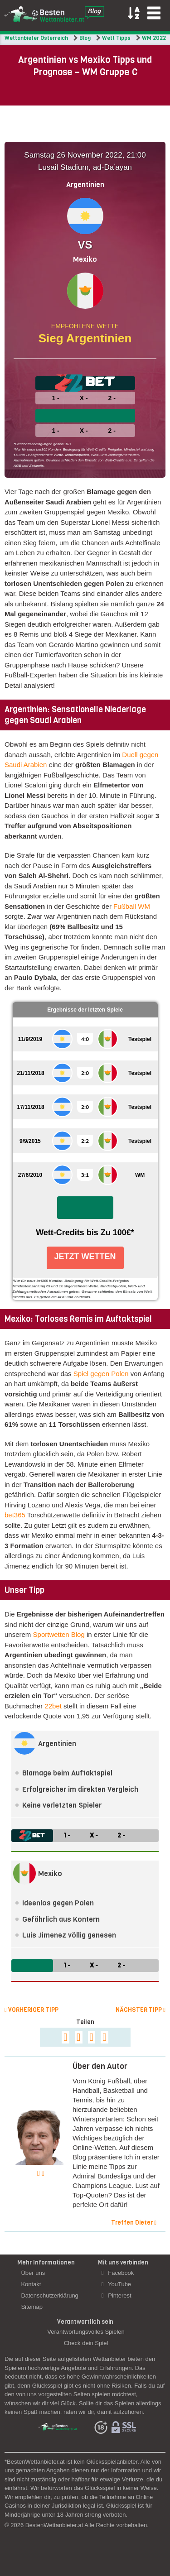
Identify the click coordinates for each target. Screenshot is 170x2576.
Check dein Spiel (86, 2343)
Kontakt (31, 2284)
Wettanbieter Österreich (36, 38)
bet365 (15, 1515)
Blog (85, 38)
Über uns (33, 2272)
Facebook (118, 2272)
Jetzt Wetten (85, 1256)
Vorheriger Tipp (31, 2010)
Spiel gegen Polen (101, 1373)
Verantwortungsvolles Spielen (86, 2331)
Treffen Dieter (133, 2222)
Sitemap (32, 2306)
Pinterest (116, 2295)
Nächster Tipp (140, 2010)
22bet (53, 1706)
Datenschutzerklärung (49, 2295)
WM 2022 (154, 38)
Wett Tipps (116, 38)
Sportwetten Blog (59, 1634)
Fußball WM (131, 906)
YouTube (116, 2284)
